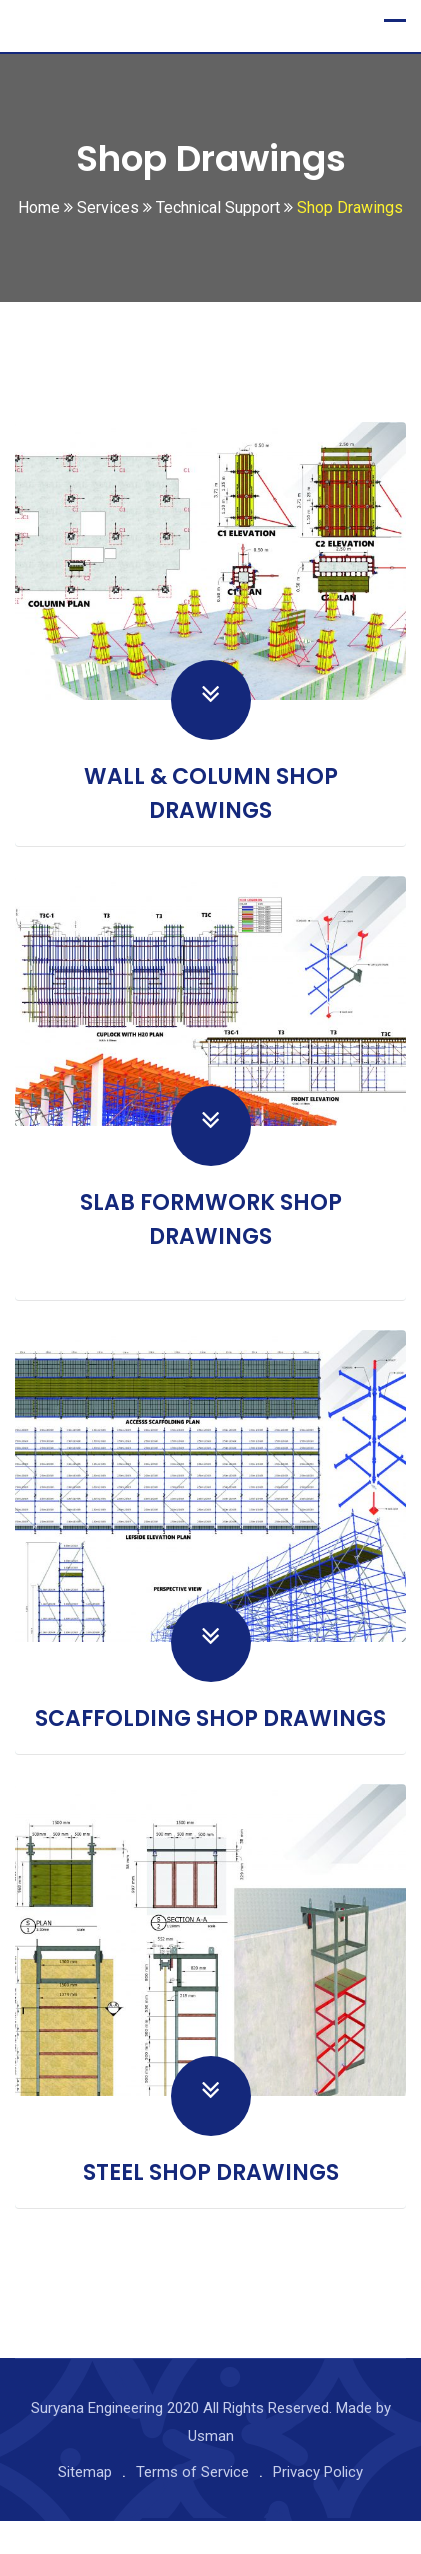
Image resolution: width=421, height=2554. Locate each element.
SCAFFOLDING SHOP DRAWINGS (210, 1752)
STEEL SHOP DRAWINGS (211, 2205)
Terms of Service (192, 2505)
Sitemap (85, 2505)
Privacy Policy (318, 2505)
